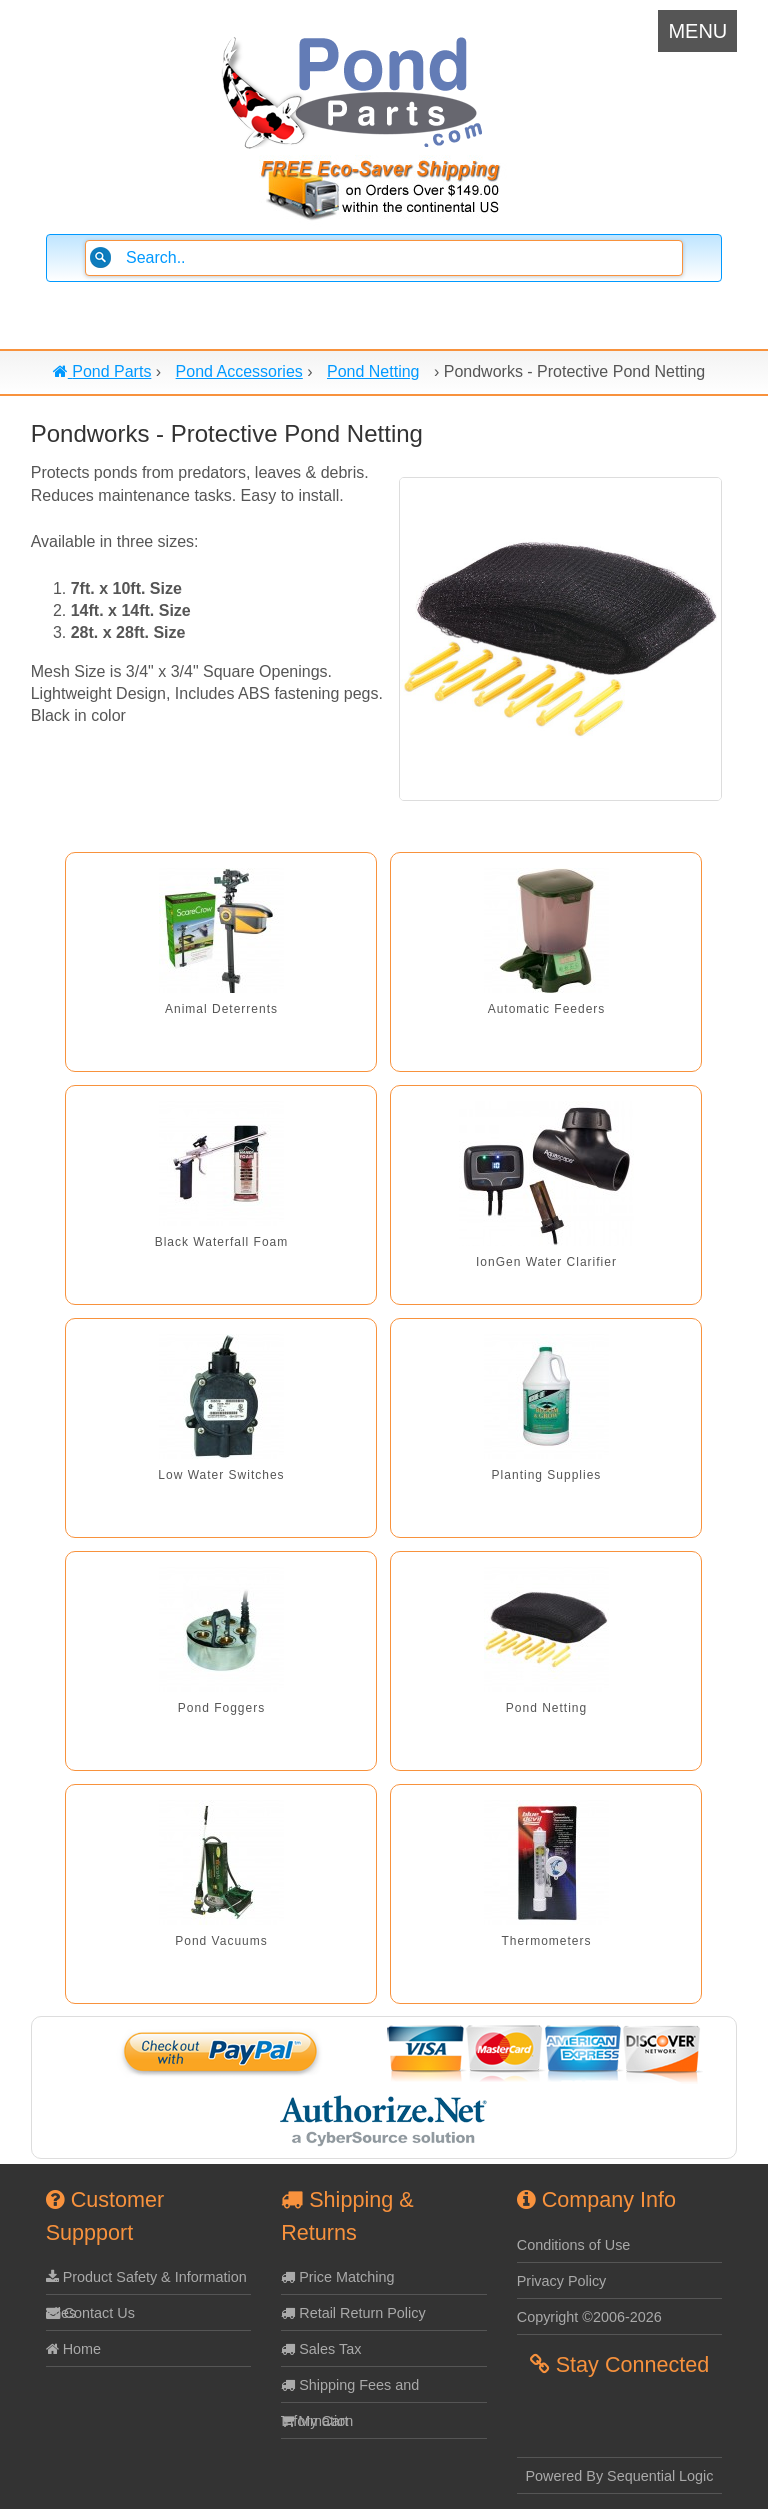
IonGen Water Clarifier (546, 1262)
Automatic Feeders (547, 1009)
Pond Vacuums (221, 1941)
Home (73, 2349)
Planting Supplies (547, 1475)
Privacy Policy (562, 2281)
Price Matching (337, 2277)
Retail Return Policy (353, 2313)
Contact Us (90, 2313)
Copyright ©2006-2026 (589, 2317)
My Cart (314, 2421)
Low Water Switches (221, 1475)
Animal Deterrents (221, 1009)
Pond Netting (546, 1708)
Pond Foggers (221, 1708)
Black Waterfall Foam (222, 1242)
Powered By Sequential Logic (620, 2476)
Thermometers (546, 1941)
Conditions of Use (574, 2245)
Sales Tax (321, 2349)
